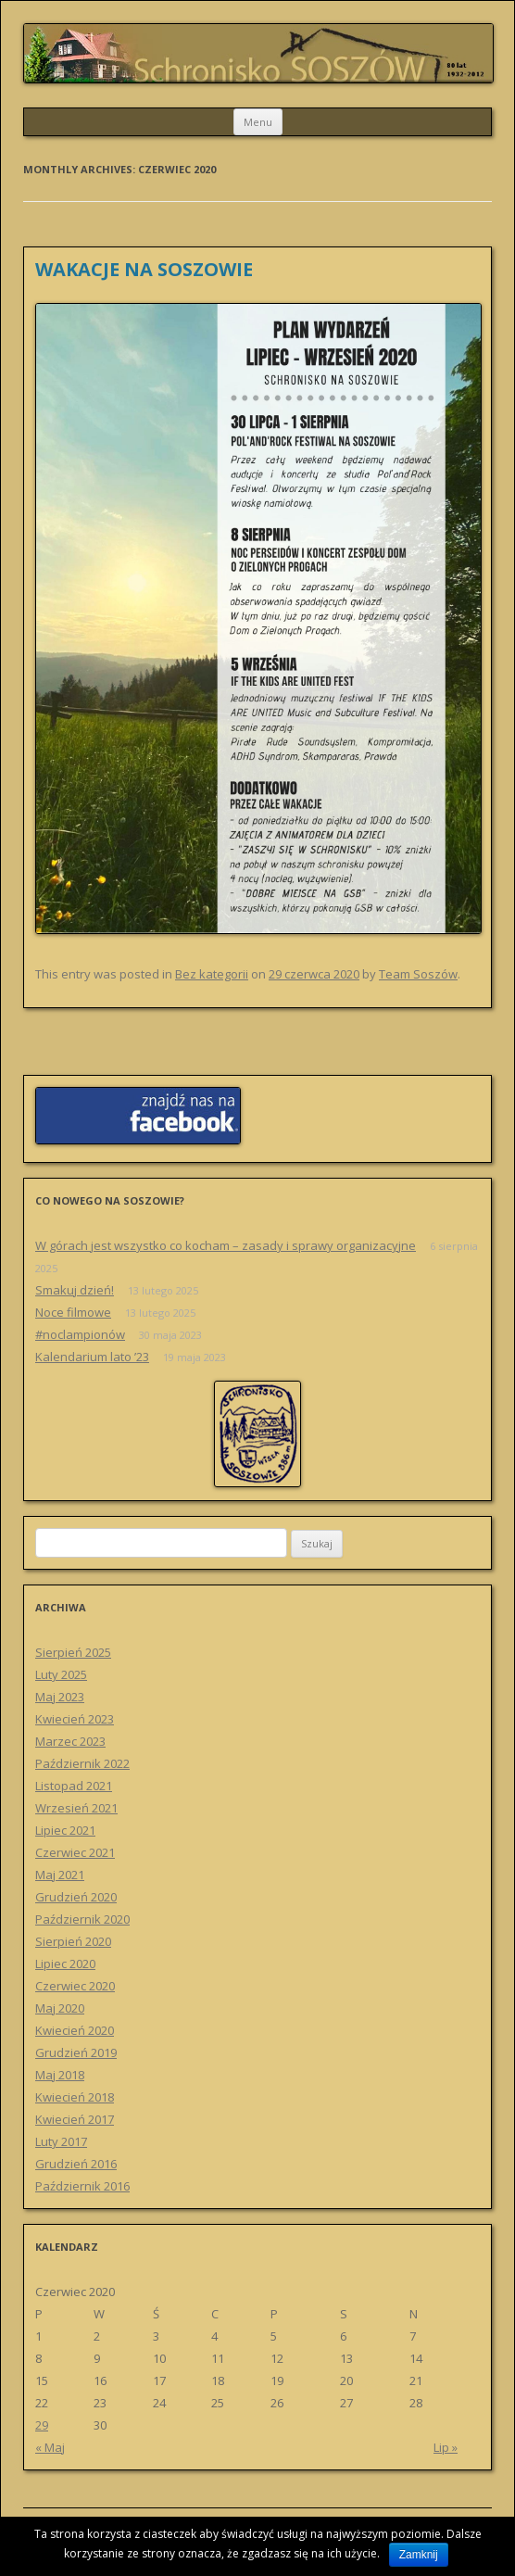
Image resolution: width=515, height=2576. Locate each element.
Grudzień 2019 (76, 2052)
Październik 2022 (82, 1763)
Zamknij (418, 2554)
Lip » (445, 2447)
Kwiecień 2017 (74, 2119)
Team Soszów (418, 974)
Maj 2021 (59, 1874)
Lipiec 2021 (65, 1830)
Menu (258, 122)
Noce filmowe (73, 1312)
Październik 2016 (82, 2186)
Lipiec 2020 (65, 1963)
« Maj (50, 2447)
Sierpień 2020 (73, 1941)
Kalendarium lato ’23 (92, 1356)
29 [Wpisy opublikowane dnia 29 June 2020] (41, 2425)
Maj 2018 (59, 2074)
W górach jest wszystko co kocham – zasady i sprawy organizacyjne (225, 1245)
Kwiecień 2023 (74, 1719)
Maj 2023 (59, 1696)
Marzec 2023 (70, 1741)
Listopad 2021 (73, 1785)
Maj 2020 (59, 2008)
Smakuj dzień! (74, 1290)
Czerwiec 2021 (75, 1852)
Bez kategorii (211, 974)
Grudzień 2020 (76, 1896)
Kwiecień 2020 (74, 2030)
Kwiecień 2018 (74, 2097)
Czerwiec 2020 (75, 1985)
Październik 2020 (82, 1919)
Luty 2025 (61, 1674)
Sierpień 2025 (73, 1652)
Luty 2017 (61, 2141)
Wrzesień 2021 (76, 1807)
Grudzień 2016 (76, 2163)
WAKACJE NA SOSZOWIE (144, 269)
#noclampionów (80, 1334)
